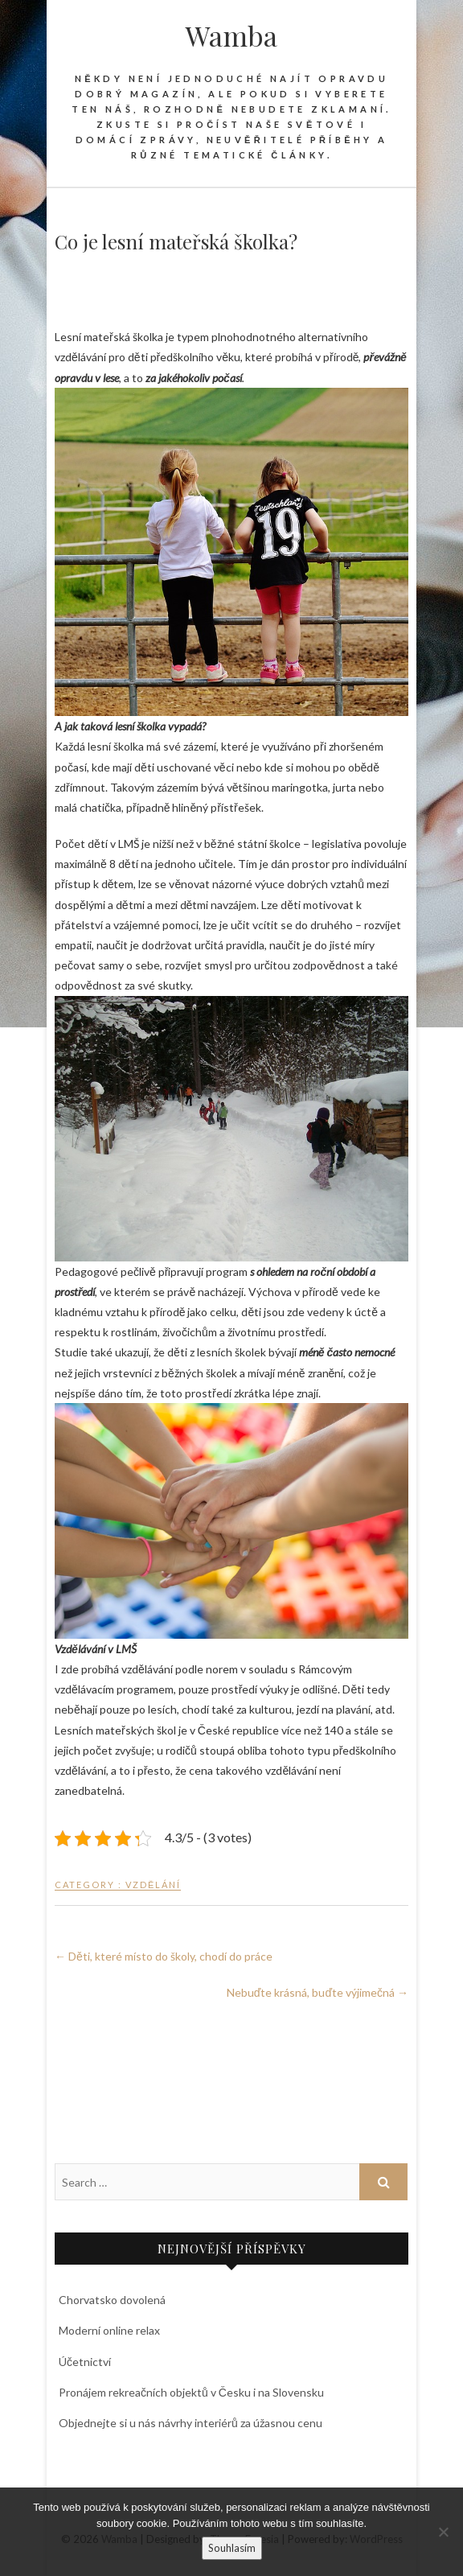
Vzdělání (153, 1884)
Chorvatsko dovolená (112, 2299)
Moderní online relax (109, 2330)
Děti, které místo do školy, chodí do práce (163, 1956)
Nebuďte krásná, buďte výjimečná (317, 1992)
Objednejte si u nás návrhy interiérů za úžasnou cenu (190, 2423)
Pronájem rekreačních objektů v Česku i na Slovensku (191, 2392)
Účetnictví (85, 2361)
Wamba (231, 35)
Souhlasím (232, 2547)
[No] (443, 2532)
